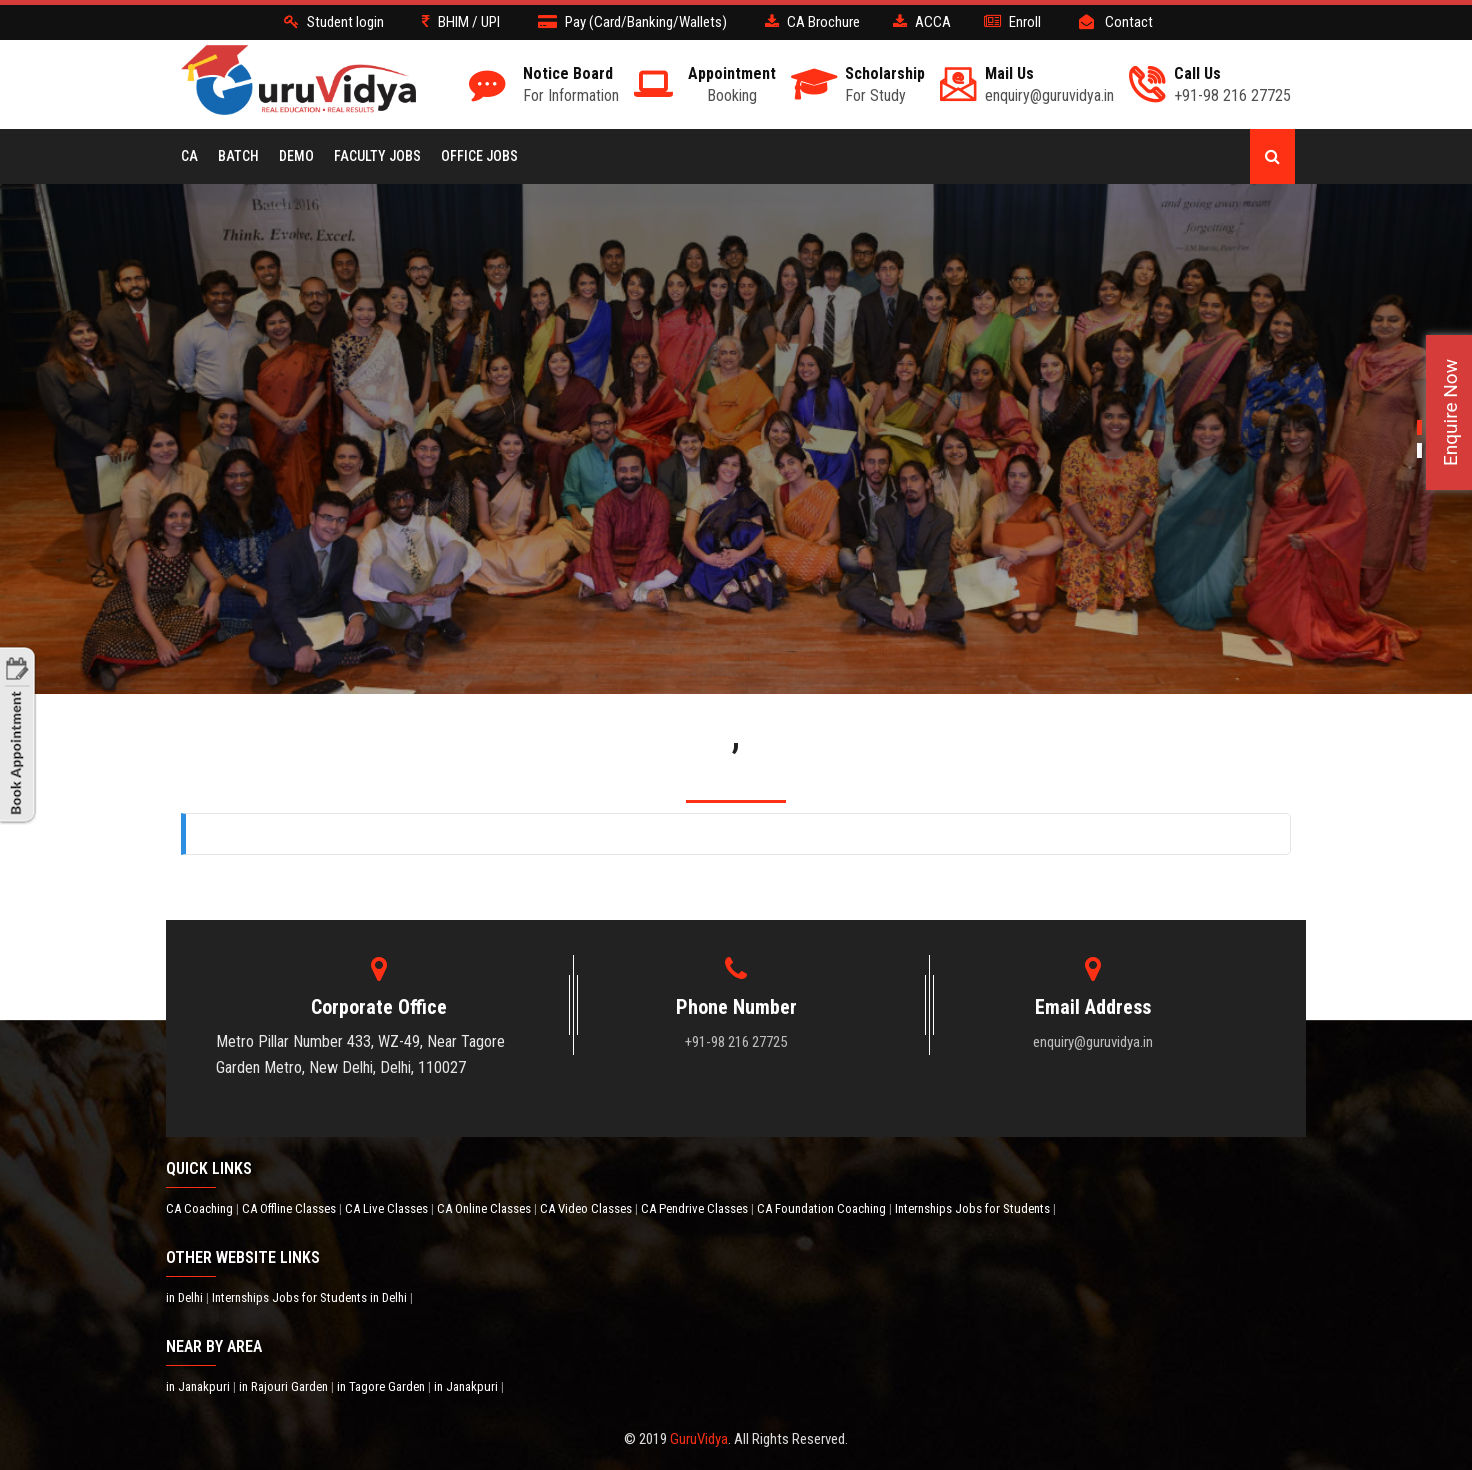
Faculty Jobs (377, 156)
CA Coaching (201, 1208)
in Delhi (186, 1297)
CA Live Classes (388, 1208)
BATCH (238, 156)
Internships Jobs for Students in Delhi (311, 1297)
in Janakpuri (199, 1386)
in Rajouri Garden (285, 1386)
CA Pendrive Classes (696, 1208)
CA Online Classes (485, 1208)
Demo (296, 156)
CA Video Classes (587, 1208)
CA (189, 156)
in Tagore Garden (382, 1386)
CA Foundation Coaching (823, 1208)
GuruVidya (699, 1439)
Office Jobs (479, 156)
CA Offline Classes (290, 1208)
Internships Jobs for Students (974, 1208)
